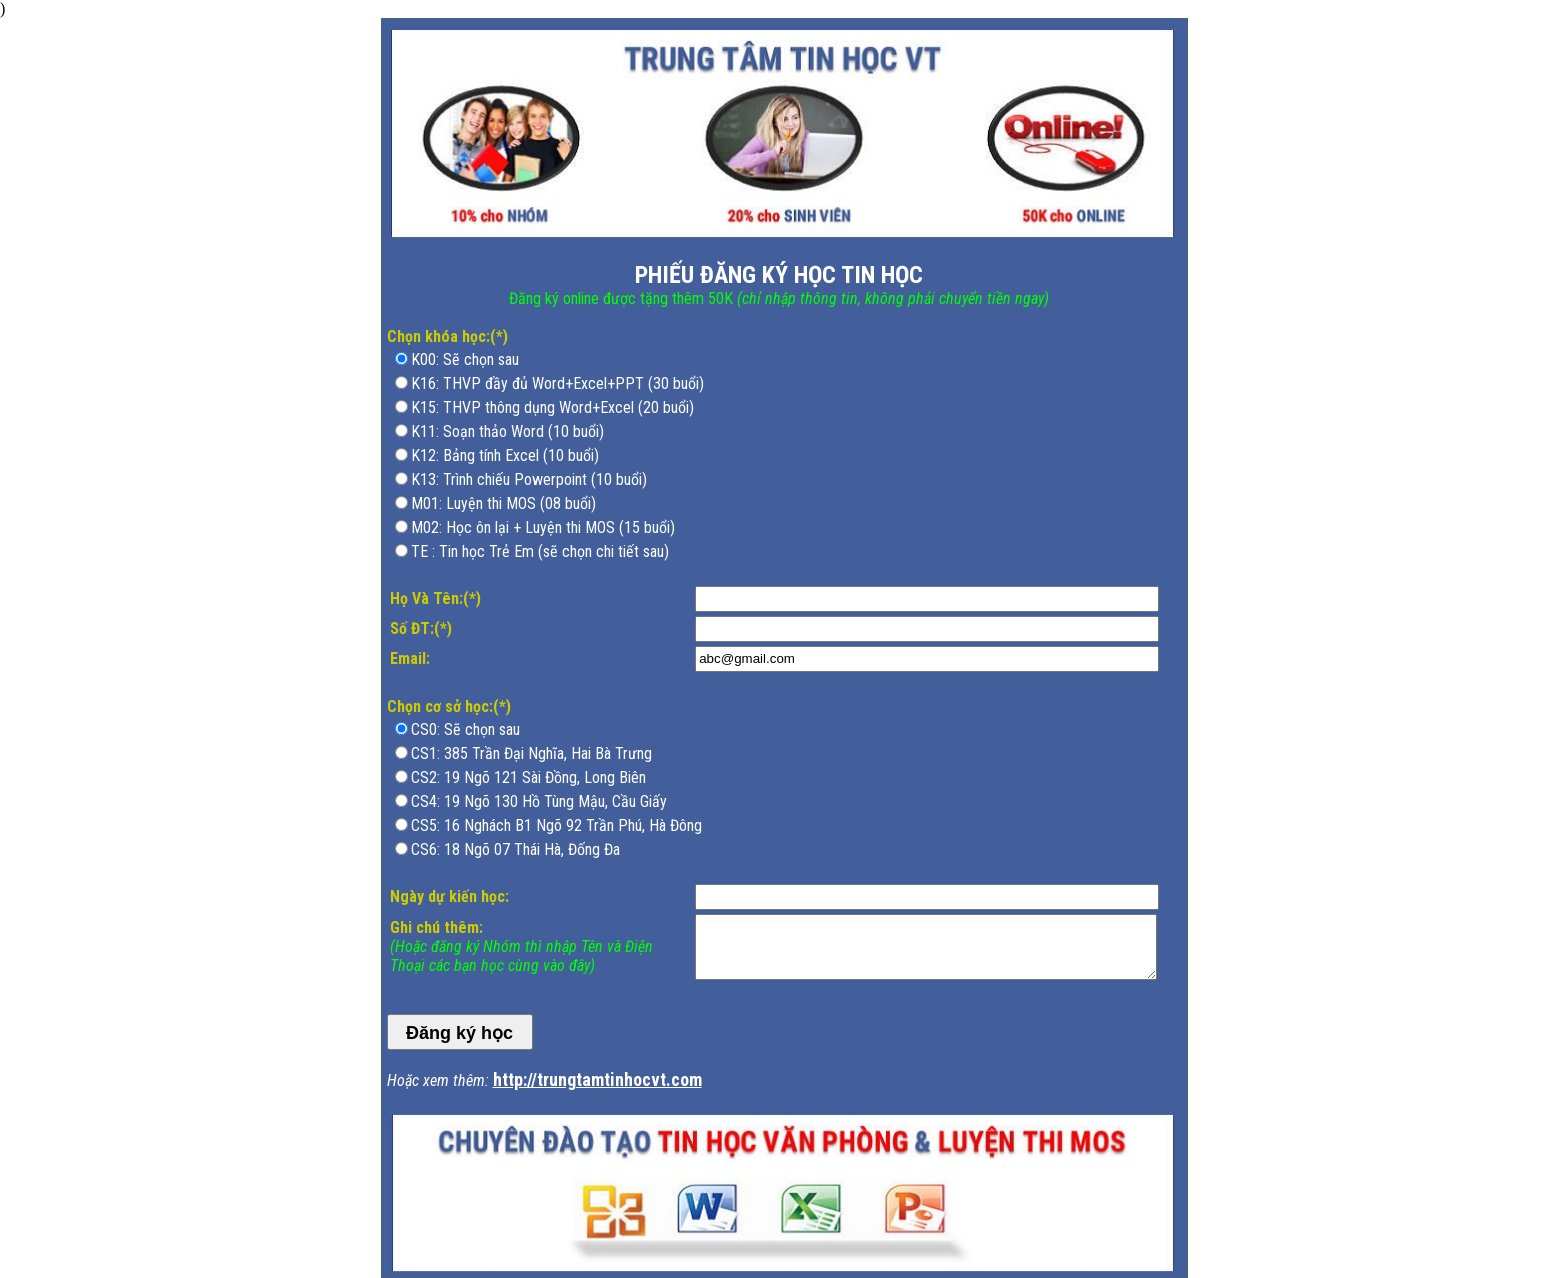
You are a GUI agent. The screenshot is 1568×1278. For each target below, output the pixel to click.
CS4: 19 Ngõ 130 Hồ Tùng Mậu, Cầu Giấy (539, 801)
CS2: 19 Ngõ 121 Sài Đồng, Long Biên (528, 777)
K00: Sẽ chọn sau (465, 359)
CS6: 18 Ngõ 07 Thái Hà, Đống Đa (515, 849)
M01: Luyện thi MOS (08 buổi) (503, 503)
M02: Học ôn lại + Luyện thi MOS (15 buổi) (543, 527)
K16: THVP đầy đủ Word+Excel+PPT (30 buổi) (557, 383)
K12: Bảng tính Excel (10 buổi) (505, 455)
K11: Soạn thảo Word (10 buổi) (507, 431)
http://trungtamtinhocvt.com (597, 1079)
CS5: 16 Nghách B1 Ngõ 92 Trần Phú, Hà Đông (556, 825)
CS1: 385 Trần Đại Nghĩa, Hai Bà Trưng (531, 753)
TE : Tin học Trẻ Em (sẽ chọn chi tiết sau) (540, 551)
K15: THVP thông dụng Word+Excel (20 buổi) (552, 407)
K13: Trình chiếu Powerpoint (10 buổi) (529, 479)
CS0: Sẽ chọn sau (465, 729)
